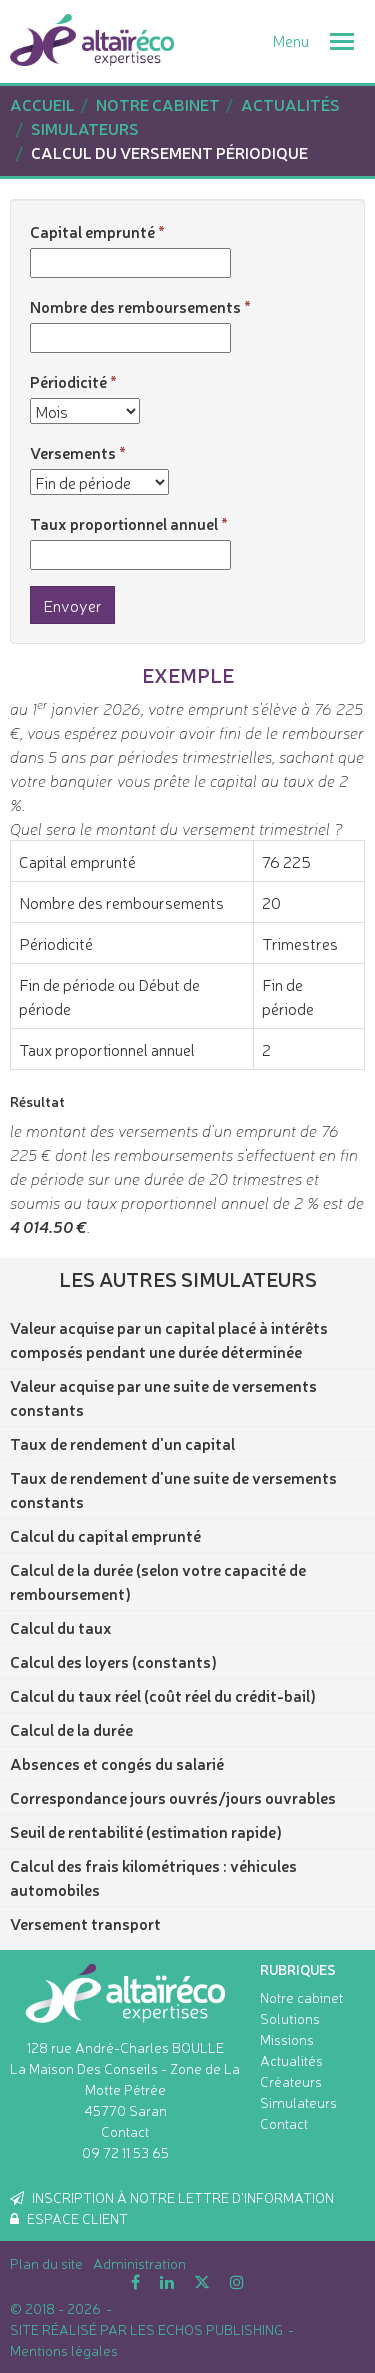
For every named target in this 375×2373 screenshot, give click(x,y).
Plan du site (46, 2263)
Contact (125, 2131)
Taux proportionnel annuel (124, 523)
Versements (73, 452)
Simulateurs (298, 2102)
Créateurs (291, 2081)
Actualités (291, 2060)
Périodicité (68, 381)
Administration (139, 2263)
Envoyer (72, 605)
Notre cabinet (301, 1997)
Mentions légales (64, 2350)
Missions (287, 2039)
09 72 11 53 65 (125, 2152)
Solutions (290, 2018)
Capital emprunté (92, 231)
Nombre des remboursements (135, 306)
